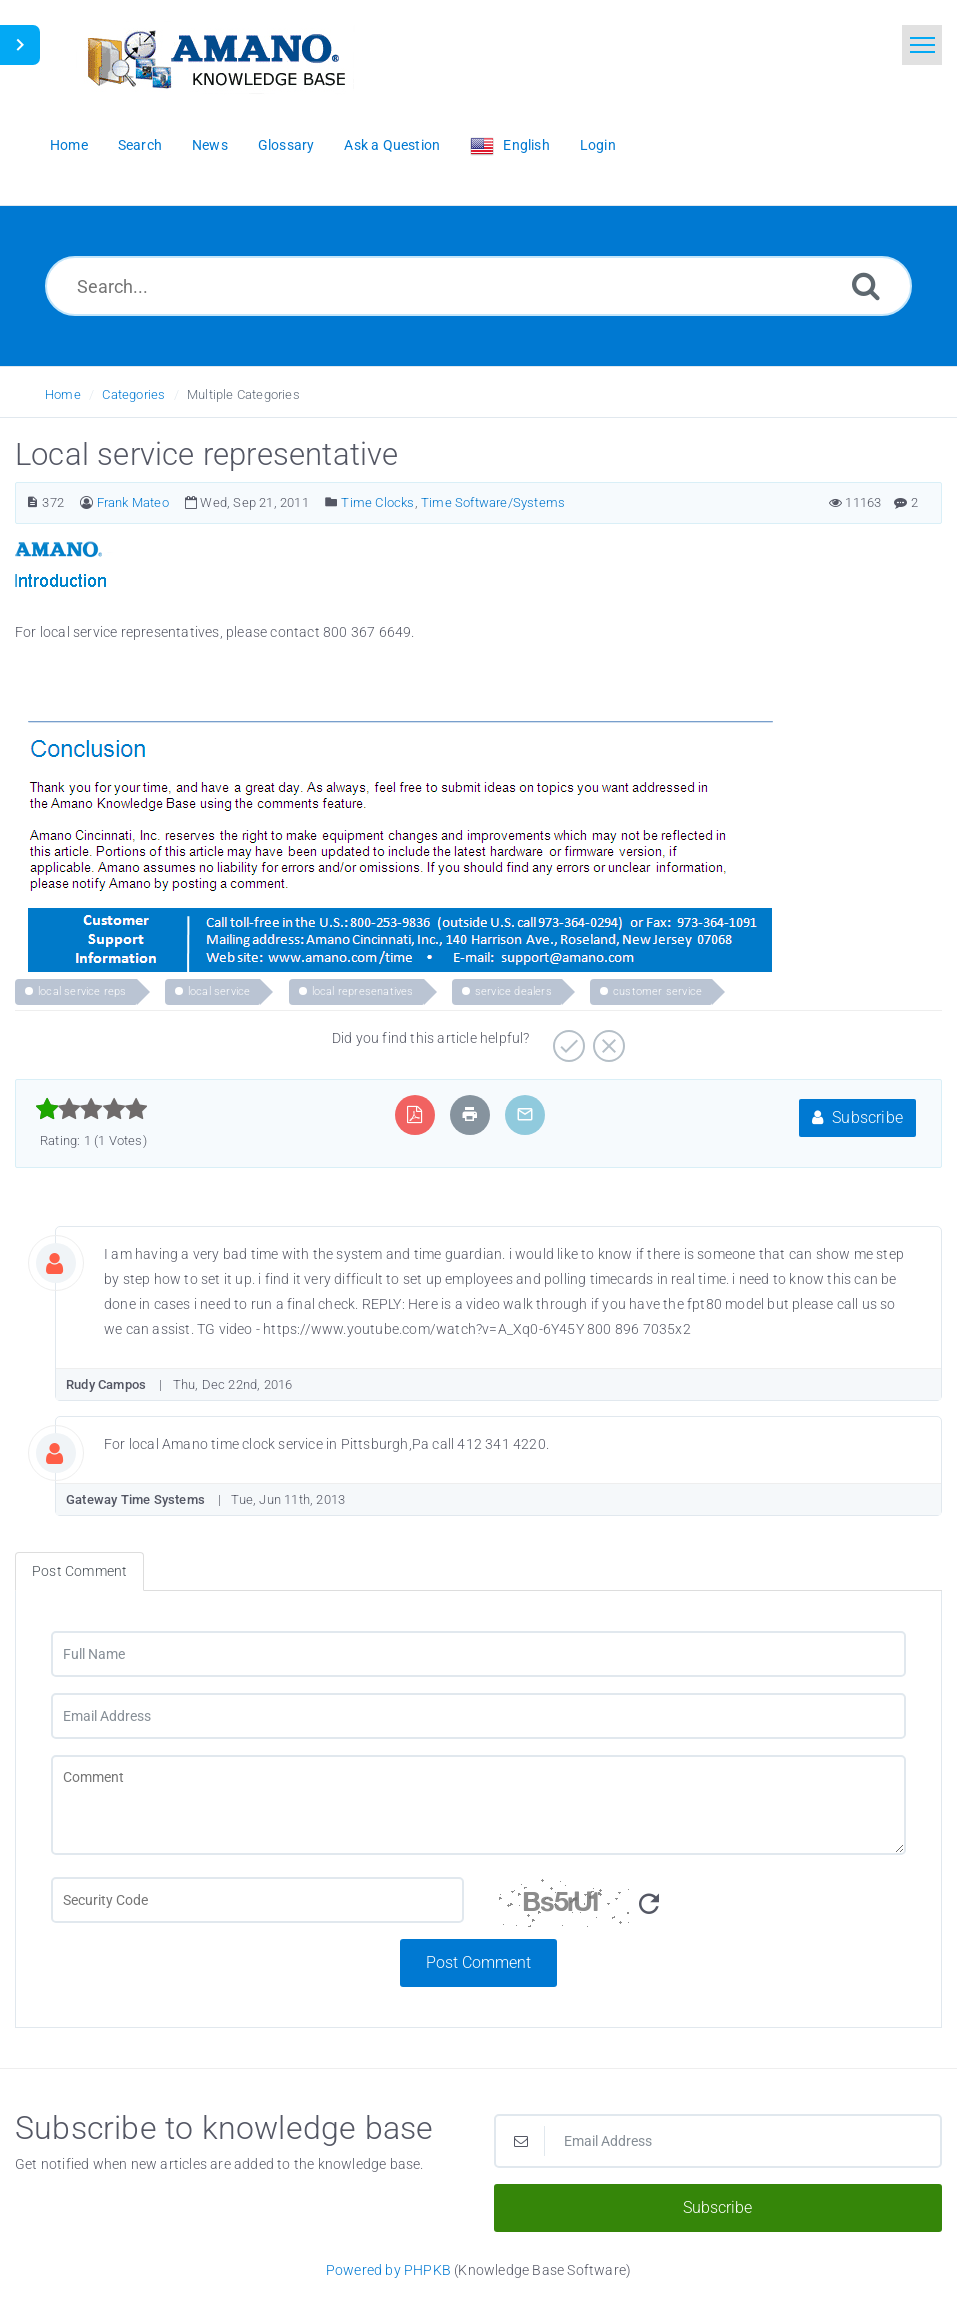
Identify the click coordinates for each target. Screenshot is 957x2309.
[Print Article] (470, 1114)
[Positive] (566, 1039)
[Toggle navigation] (922, 45)
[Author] (86, 502)
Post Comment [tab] (79, 1571)
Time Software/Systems (493, 502)
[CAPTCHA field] (257, 1900)
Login (598, 145)
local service (219, 991)
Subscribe (857, 1117)
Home (63, 394)
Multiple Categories (243, 394)
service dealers (513, 991)
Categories (133, 394)
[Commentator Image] (70, 1259)
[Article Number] (32, 502)
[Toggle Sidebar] (20, 45)
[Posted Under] (331, 502)
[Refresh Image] (649, 1904)
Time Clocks (377, 502)
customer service (657, 991)
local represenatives (363, 991)
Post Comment (478, 1962)
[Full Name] (478, 1654)
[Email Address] (478, 1716)
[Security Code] (700, 1908)
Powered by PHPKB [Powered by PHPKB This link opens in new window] (388, 2270)
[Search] (866, 285)
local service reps (82, 991)
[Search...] (478, 286)
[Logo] (215, 57)
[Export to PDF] (414, 1114)
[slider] (91, 1109)
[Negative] (606, 1039)
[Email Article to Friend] (525, 1114)
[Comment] (478, 1805)
